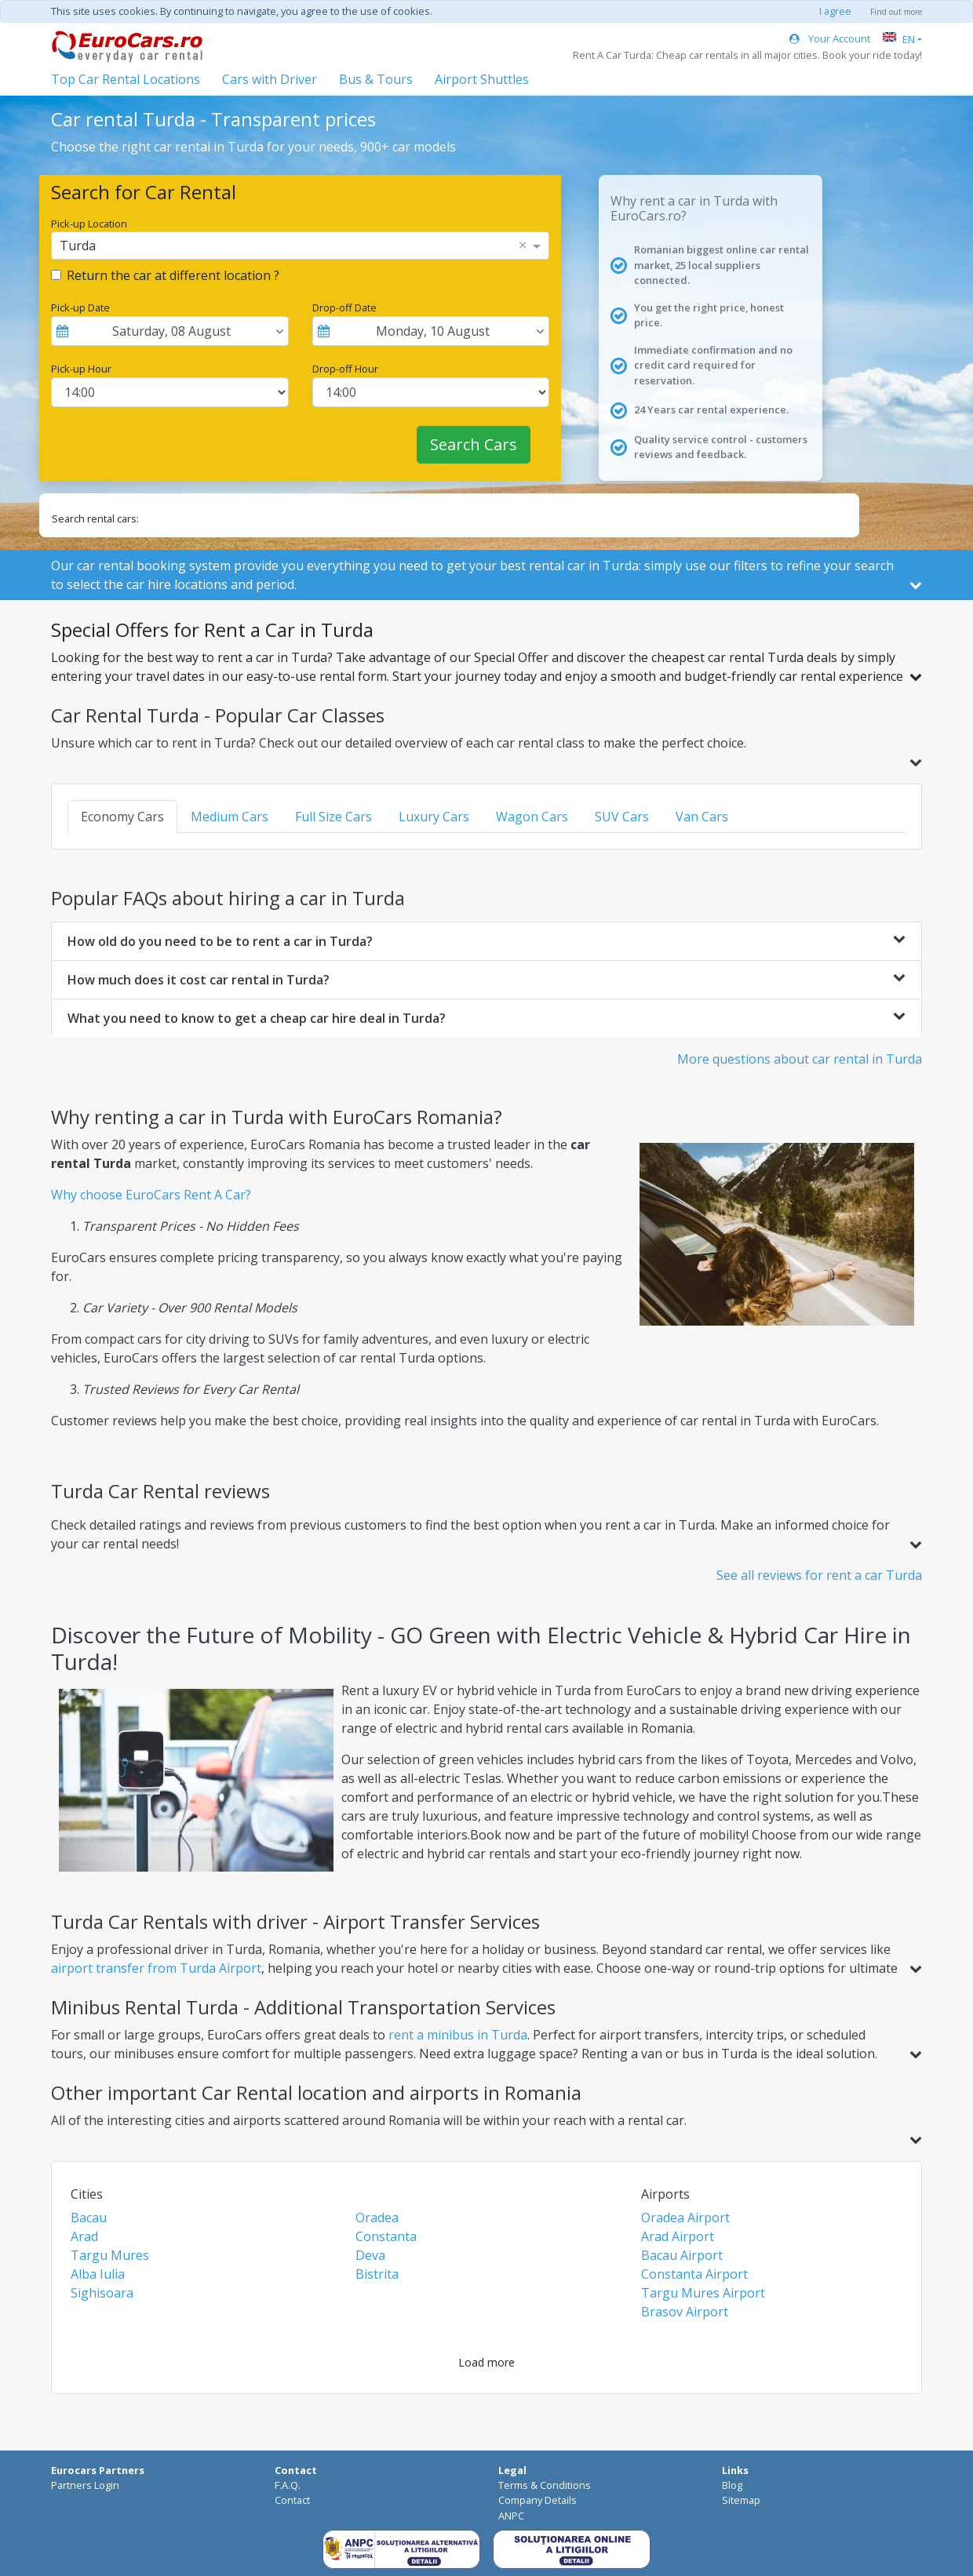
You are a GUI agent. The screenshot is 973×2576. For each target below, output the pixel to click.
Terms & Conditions (544, 2485)
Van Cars (702, 816)
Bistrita (377, 2274)
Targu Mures (110, 2255)
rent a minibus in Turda (457, 2034)
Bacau (89, 2217)
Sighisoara (102, 2292)
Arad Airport (677, 2236)
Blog (732, 2485)
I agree (835, 11)
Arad (84, 2236)
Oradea (377, 2217)
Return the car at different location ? (173, 275)
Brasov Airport (684, 2311)
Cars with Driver (269, 79)
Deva (370, 2255)
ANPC (511, 2516)
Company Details (537, 2500)
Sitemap (741, 2500)
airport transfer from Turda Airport (156, 1968)
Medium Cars (229, 816)
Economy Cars (122, 816)
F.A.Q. (288, 2485)
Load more (486, 2362)
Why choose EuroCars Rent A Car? (151, 1194)
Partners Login (85, 2485)
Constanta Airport (694, 2274)
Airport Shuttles (482, 79)
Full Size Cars (333, 816)
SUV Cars (622, 816)
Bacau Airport (682, 2255)
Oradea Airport (685, 2217)
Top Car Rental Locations (125, 79)
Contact (292, 2500)
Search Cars (473, 444)
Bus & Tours (376, 79)
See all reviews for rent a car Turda (819, 1575)
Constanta (386, 2236)
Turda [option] (78, 245)
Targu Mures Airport (703, 2292)
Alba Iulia (98, 2274)
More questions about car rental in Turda (799, 1059)
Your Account (829, 38)
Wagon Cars (532, 816)
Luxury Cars (434, 816)
